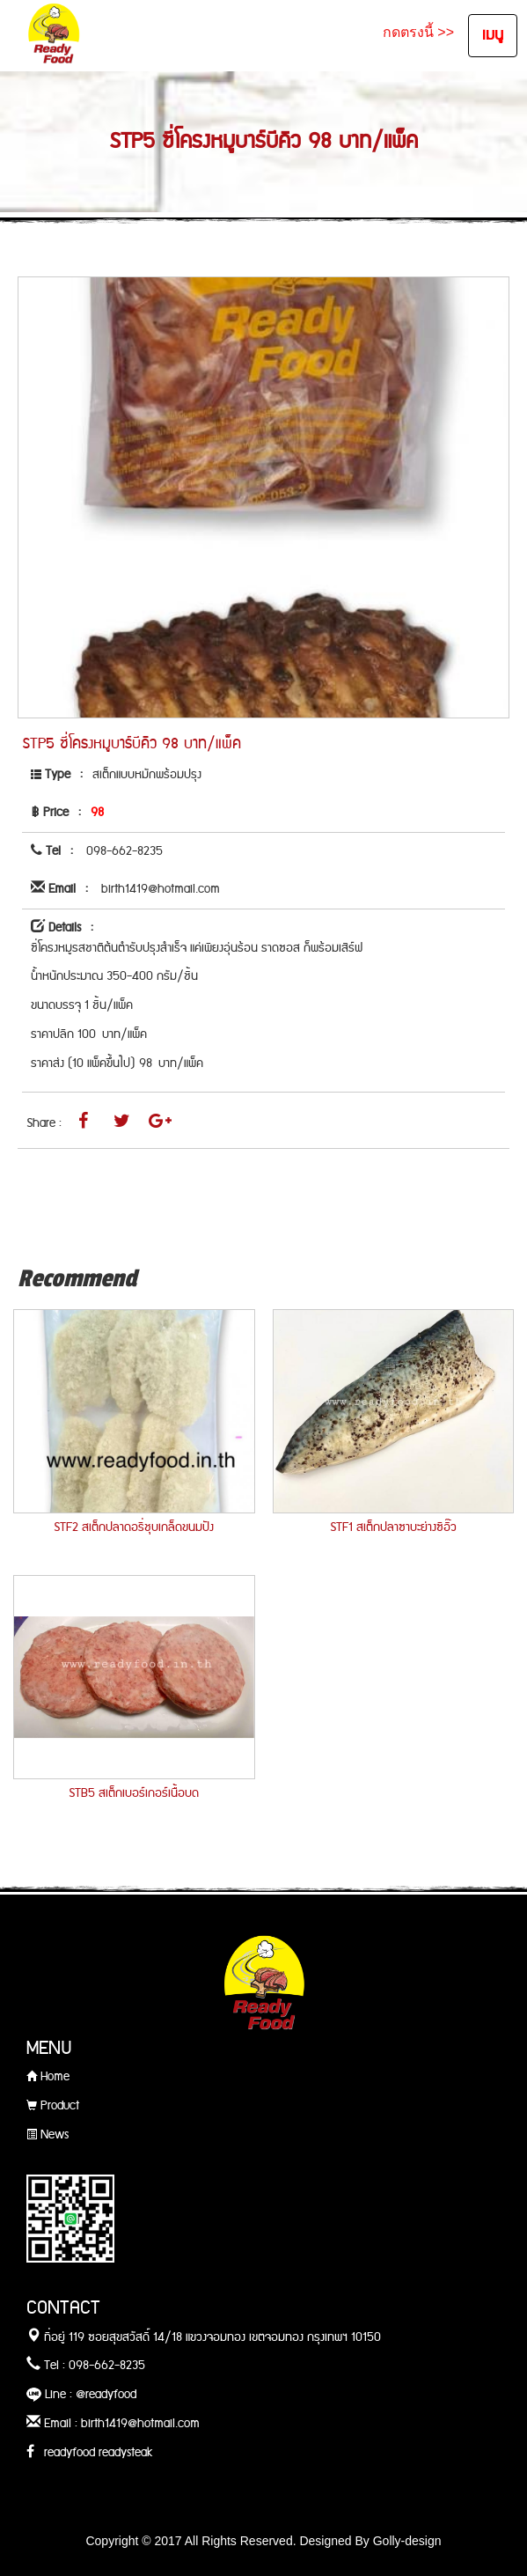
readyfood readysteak (89, 2452)
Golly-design (407, 2541)
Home (48, 2076)
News (47, 2134)
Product (52, 2105)
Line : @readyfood (81, 2394)
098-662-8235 (124, 851)
